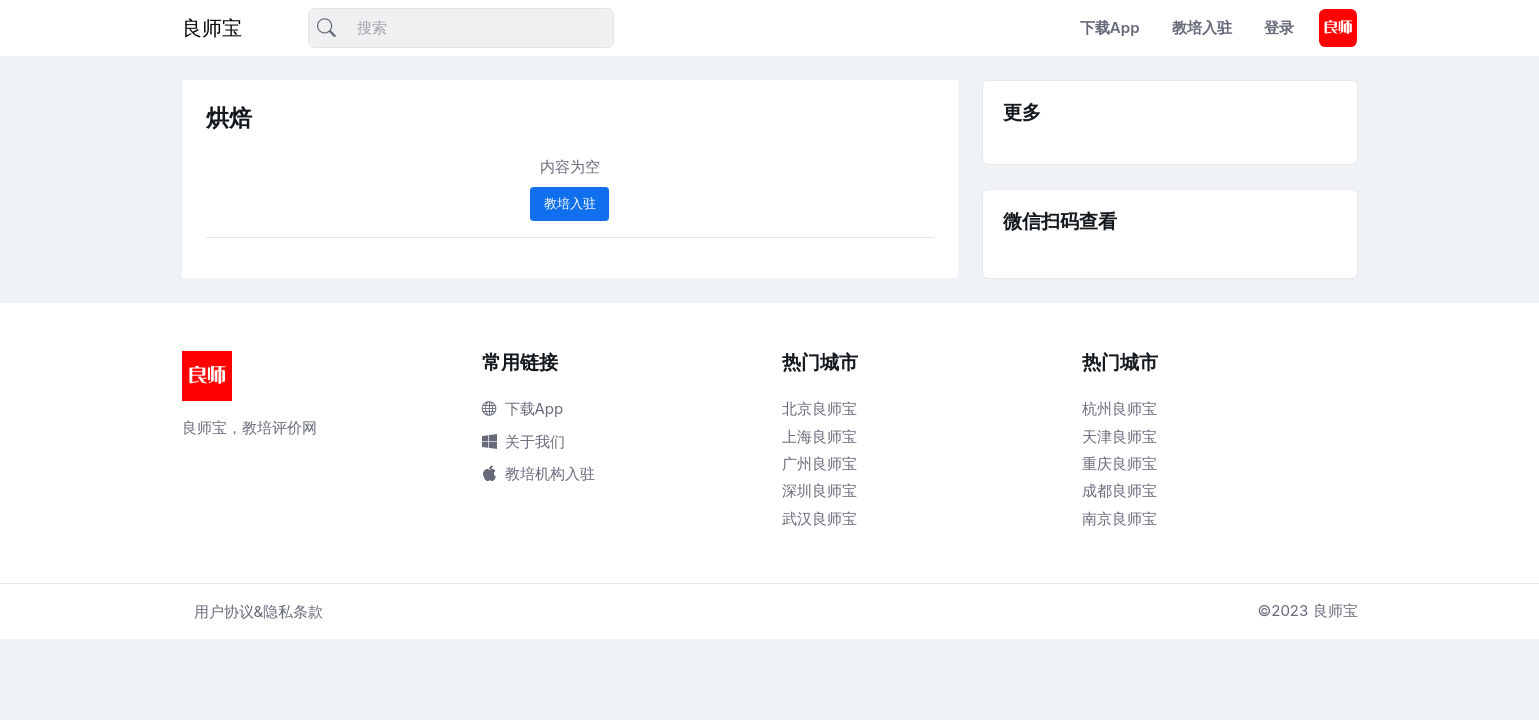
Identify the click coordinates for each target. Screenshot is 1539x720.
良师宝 (212, 28)
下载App (1110, 27)
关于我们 (523, 441)
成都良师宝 (1119, 490)
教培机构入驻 (538, 473)
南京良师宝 (1119, 518)
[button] (1338, 28)
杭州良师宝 (1119, 408)
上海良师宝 (819, 436)
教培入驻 (1202, 27)
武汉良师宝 (819, 518)
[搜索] (461, 28)
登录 (1279, 27)
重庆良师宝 (1119, 463)
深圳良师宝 (819, 490)
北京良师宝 (819, 408)
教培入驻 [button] (570, 203)
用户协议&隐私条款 (259, 611)
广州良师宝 (819, 463)
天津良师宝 (1119, 436)
